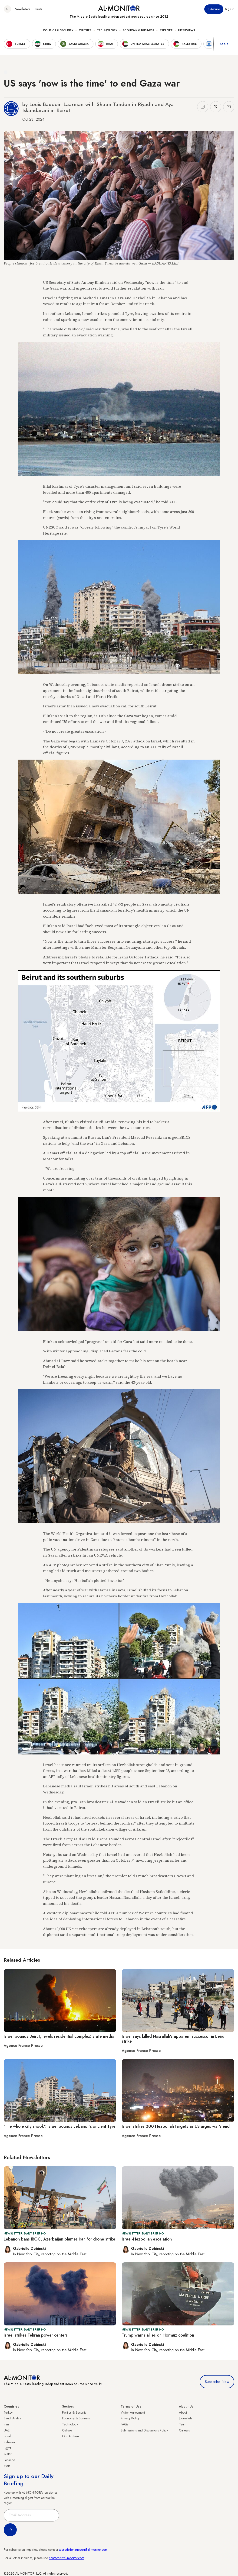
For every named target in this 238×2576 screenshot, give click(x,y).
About (183, 2412)
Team (182, 2424)
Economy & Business (138, 30)
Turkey (8, 2412)
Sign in (229, 9)
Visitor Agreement (133, 2412)
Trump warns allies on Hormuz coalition (158, 2335)
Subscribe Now (217, 2381)
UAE (7, 2430)
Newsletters (22, 9)
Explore (166, 30)
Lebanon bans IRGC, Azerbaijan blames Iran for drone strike (59, 2239)
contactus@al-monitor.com (66, 2558)
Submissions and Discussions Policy (144, 2430)
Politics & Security (58, 30)
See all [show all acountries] (225, 44)
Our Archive (70, 2436)
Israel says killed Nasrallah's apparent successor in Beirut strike (174, 2038)
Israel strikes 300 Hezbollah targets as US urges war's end (176, 2126)
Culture (85, 30)
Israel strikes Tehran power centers (36, 2335)
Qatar (8, 2454)
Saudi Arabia (12, 2418)
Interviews (186, 30)
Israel (7, 2436)
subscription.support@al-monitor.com (83, 2549)
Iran (6, 2424)
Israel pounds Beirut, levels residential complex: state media (59, 2036)
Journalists (185, 2418)
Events (38, 9)
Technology (107, 30)
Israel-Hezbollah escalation (147, 2239)
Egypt (7, 2448)
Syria (7, 2465)
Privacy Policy (130, 2418)
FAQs (124, 2424)
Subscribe (214, 9)
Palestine (9, 2442)
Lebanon (9, 2460)
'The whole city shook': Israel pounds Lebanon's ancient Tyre (60, 2126)
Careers (184, 2430)
